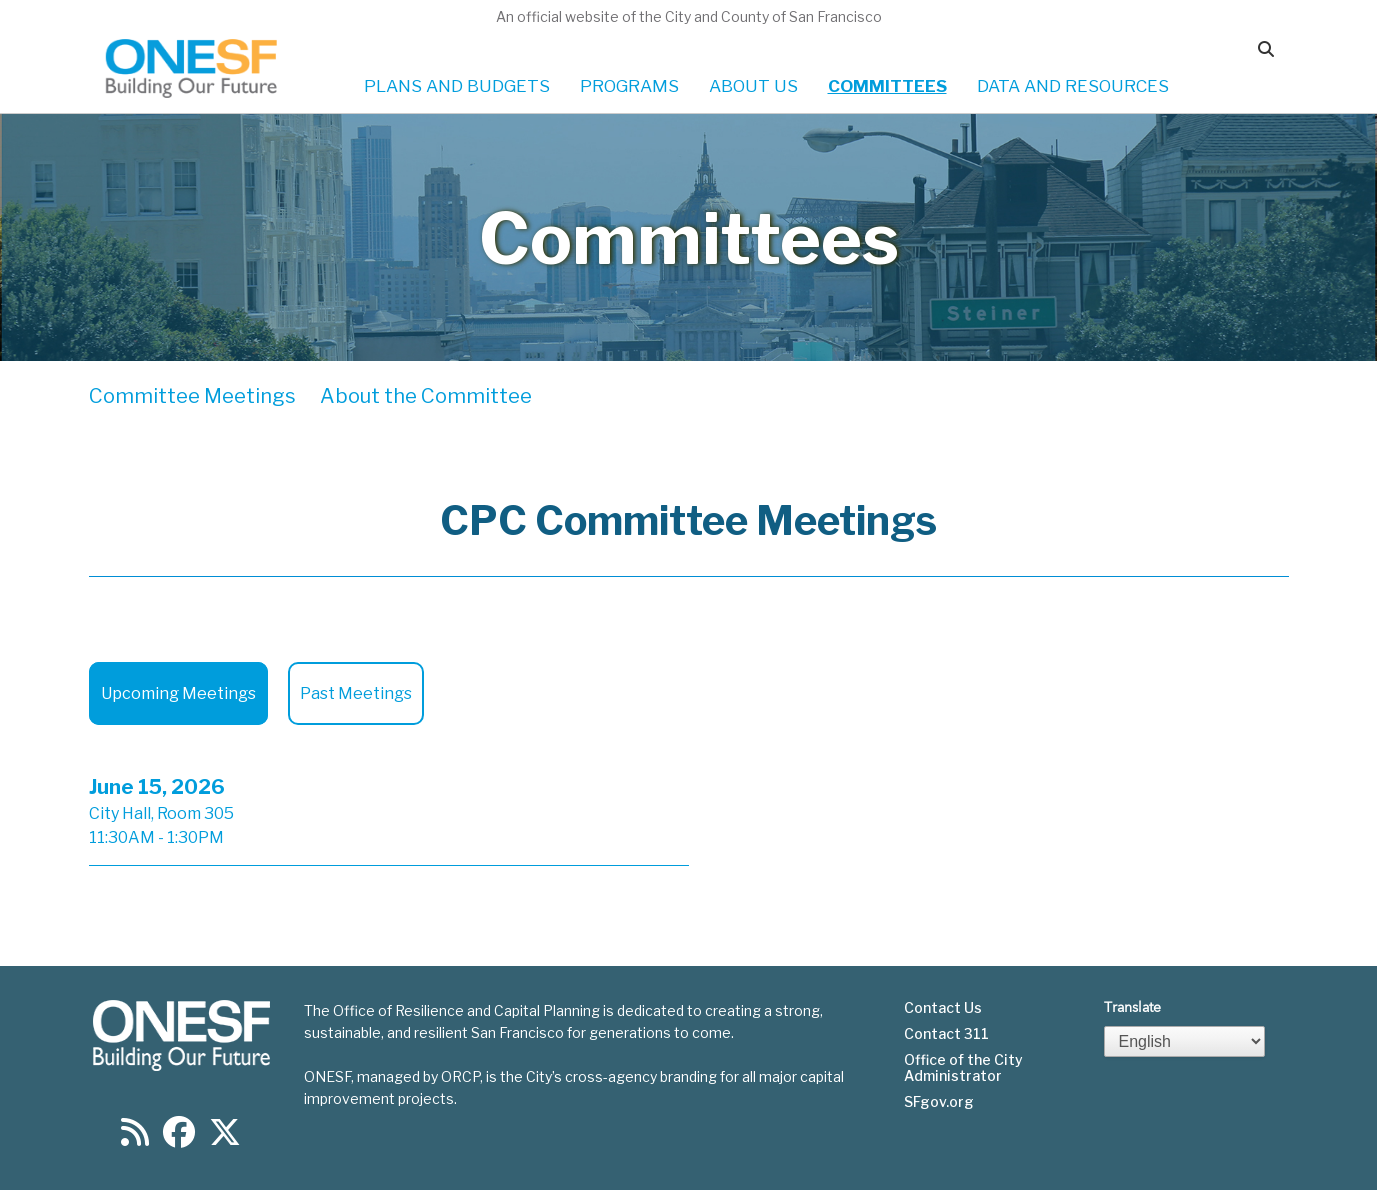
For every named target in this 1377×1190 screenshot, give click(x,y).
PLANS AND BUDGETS (457, 86)
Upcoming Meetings (178, 693)
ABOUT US (753, 86)
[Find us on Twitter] (225, 1138)
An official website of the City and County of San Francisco (689, 16)
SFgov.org (939, 1102)
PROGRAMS (629, 86)
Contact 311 (946, 1034)
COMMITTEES (887, 86)
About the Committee (426, 396)
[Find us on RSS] (135, 1138)
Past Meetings (356, 693)
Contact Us (943, 1008)
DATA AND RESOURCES (1073, 86)
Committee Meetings (192, 396)
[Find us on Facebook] (179, 1138)
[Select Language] (1185, 1041)
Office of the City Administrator (963, 1068)
